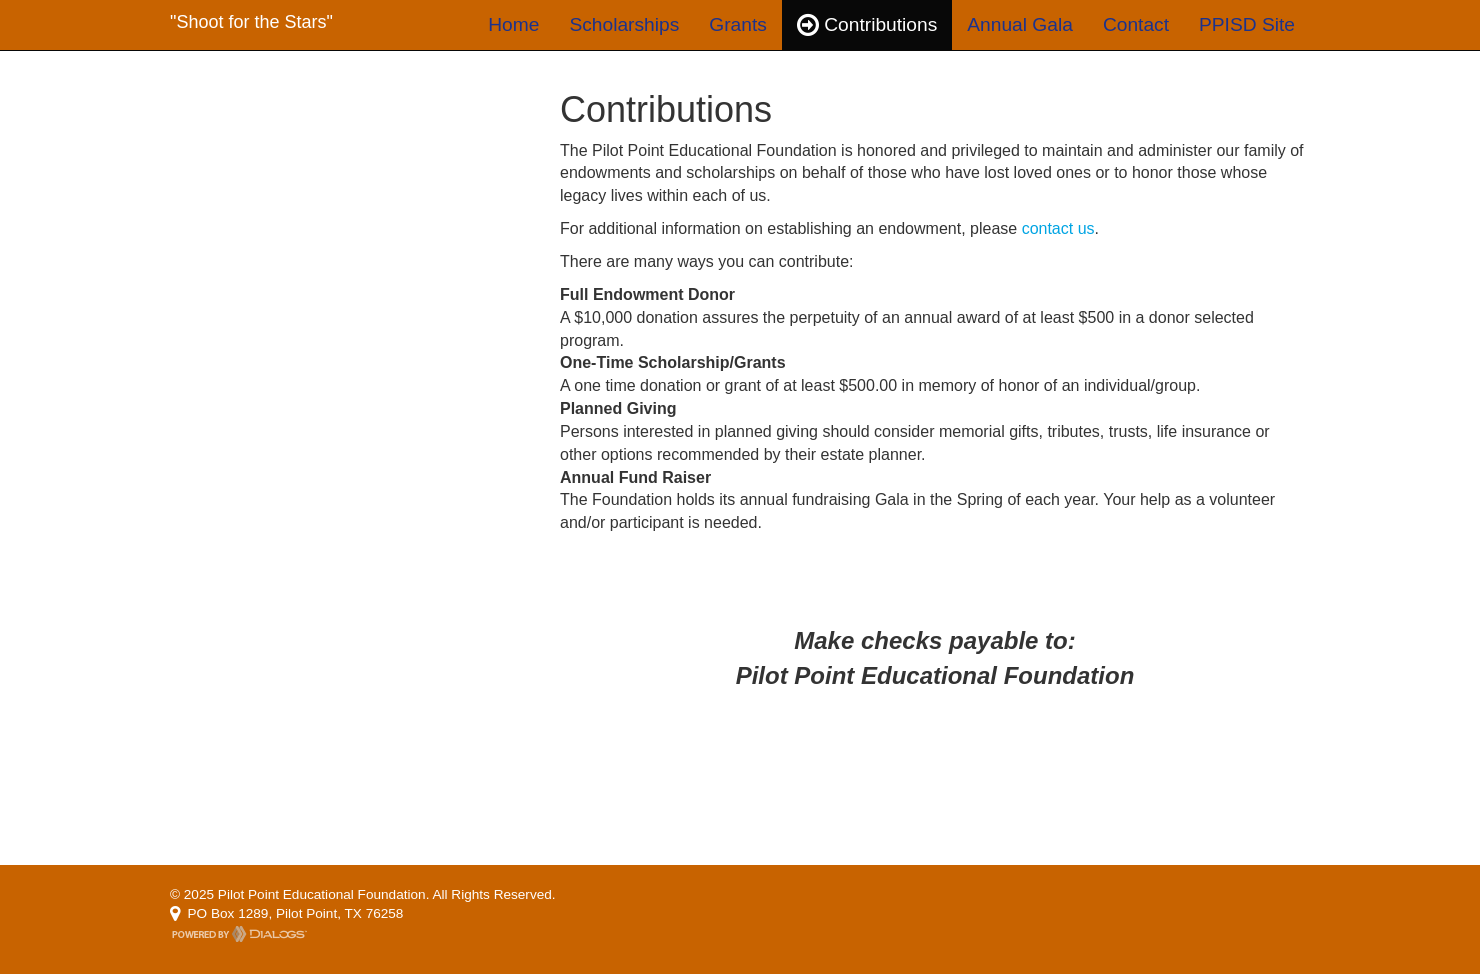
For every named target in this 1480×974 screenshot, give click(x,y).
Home (513, 24)
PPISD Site (1247, 24)
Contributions (867, 24)
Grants (738, 24)
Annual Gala (1020, 24)
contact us (1058, 228)
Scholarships (624, 24)
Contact (1136, 24)
